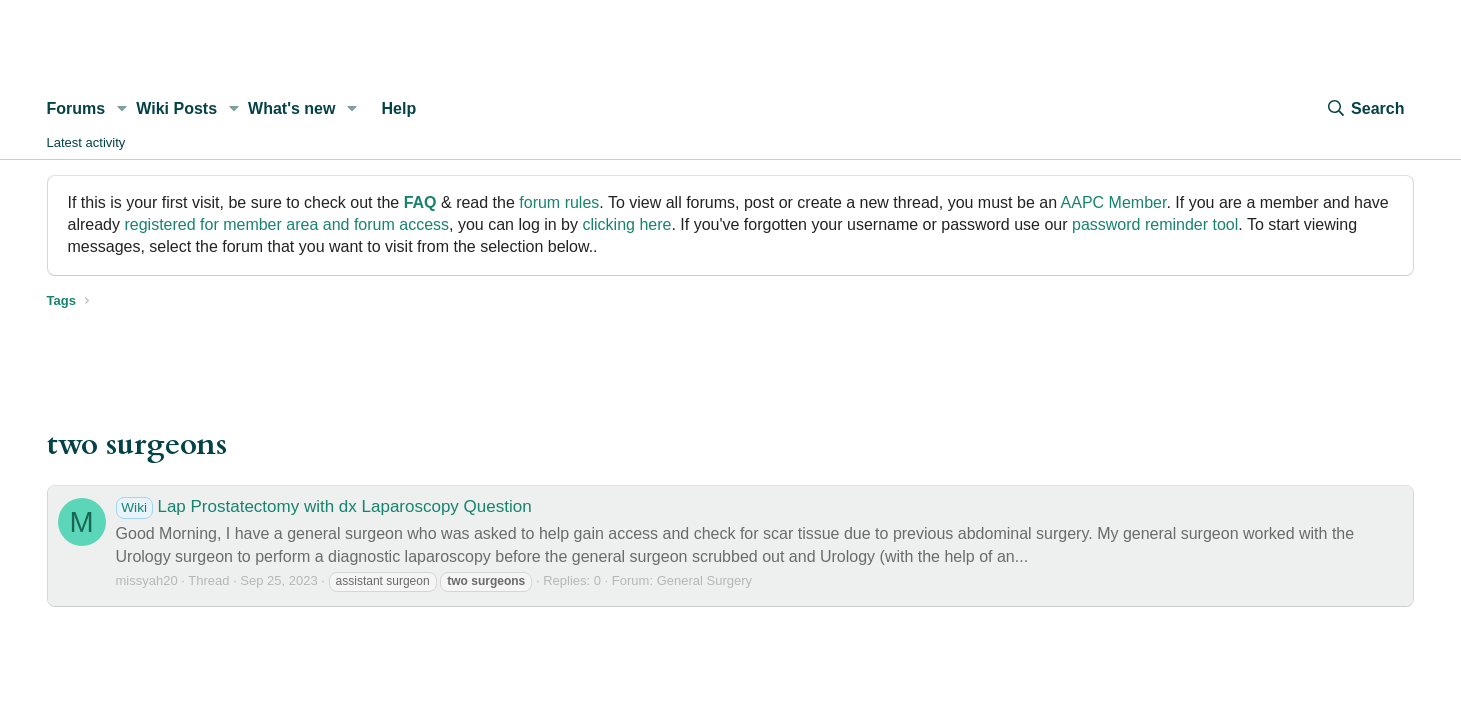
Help (399, 108)
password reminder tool (1155, 224)
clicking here (626, 224)
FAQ (420, 202)
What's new (291, 108)
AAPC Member (1114, 202)
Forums (76, 108)
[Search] (1365, 109)
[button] (121, 109)
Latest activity (86, 142)
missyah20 (147, 580)
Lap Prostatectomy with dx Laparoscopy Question (324, 506)
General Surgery (704, 580)
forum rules (559, 202)
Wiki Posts (176, 108)
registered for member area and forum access (286, 224)
